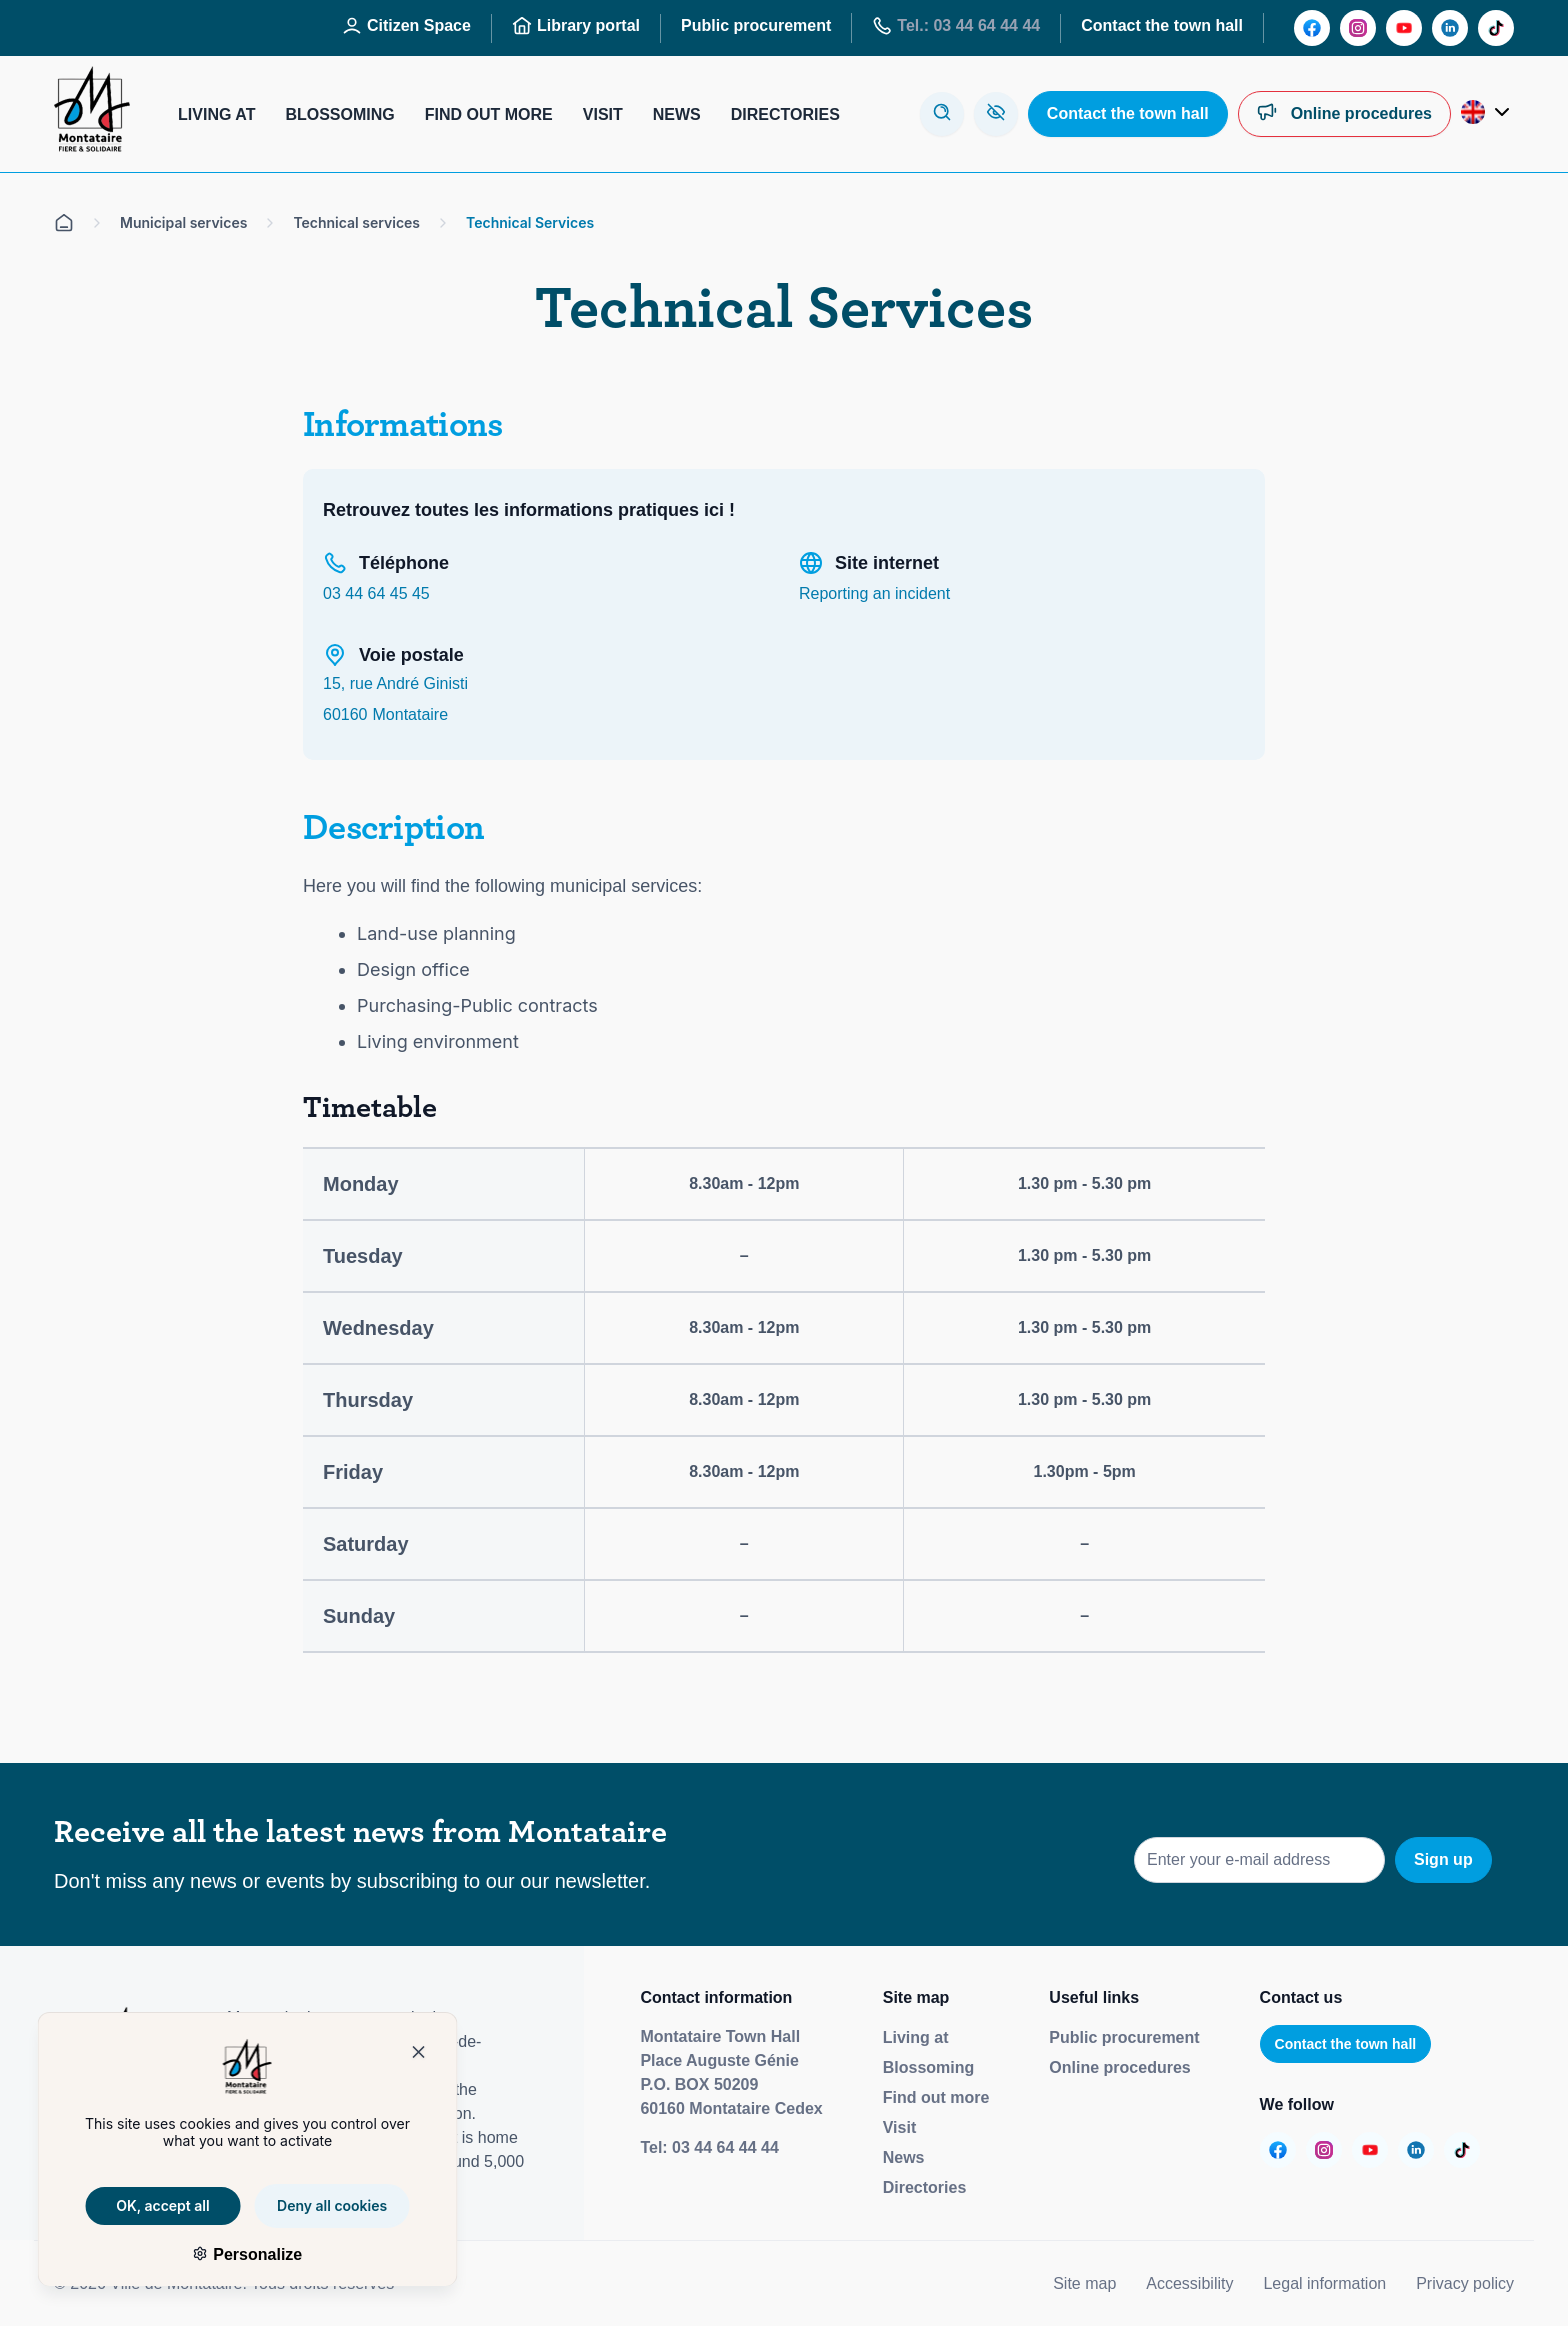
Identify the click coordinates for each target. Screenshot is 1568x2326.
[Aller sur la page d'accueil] (64, 223)
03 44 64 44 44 (725, 2147)
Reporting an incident (874, 593)
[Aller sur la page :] (1312, 28)
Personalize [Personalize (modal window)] (235, 2254)
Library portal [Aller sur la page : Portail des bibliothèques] (576, 26)
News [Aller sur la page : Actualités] (677, 114)
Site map (1084, 2283)
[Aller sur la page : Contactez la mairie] (1128, 114)
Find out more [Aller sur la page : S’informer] (489, 114)
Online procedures (1119, 2067)
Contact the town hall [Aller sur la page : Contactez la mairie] (1162, 25)
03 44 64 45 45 (376, 593)
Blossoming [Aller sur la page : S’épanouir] (339, 114)
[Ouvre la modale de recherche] (942, 114)
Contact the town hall (1346, 2044)
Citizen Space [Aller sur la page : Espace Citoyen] (406, 26)
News (904, 2157)
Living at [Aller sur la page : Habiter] (216, 114)
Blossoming (929, 2067)
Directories (925, 2187)
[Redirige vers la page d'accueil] (92, 114)
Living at (916, 2037)
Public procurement (1124, 2037)
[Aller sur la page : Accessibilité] (996, 114)
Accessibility (1189, 2283)
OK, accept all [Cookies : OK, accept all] (144, 2205)
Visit (900, 2127)
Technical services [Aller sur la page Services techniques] (356, 222)
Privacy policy (1465, 2283)
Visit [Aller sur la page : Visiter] (603, 114)
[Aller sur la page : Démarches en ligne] (1344, 114)
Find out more (936, 2097)
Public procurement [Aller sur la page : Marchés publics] (756, 25)
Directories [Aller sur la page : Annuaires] (785, 114)
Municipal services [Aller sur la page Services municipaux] (183, 222)
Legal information (1324, 2283)
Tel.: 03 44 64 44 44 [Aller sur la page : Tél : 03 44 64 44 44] (956, 26)
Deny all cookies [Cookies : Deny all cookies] (313, 2205)
